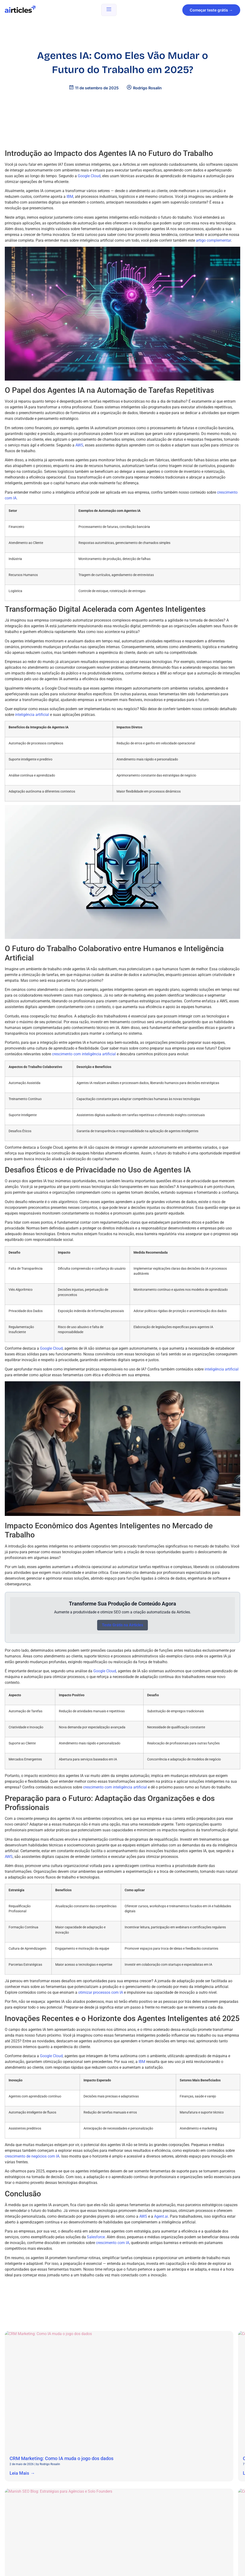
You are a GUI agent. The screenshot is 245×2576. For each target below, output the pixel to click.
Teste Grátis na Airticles (122, 1404)
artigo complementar (213, 240)
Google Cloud (89, 176)
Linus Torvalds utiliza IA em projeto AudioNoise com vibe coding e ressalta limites (60, 2331)
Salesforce (96, 2016)
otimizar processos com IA (100, 1772)
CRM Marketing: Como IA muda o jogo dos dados (61, 2159)
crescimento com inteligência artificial (84, 944)
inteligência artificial (32, 714)
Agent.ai (161, 1995)
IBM (70, 196)
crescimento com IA (112, 2022)
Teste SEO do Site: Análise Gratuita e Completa (180, 2328)
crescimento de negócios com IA (32, 1935)
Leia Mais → (22, 2173)
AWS (79, 445)
